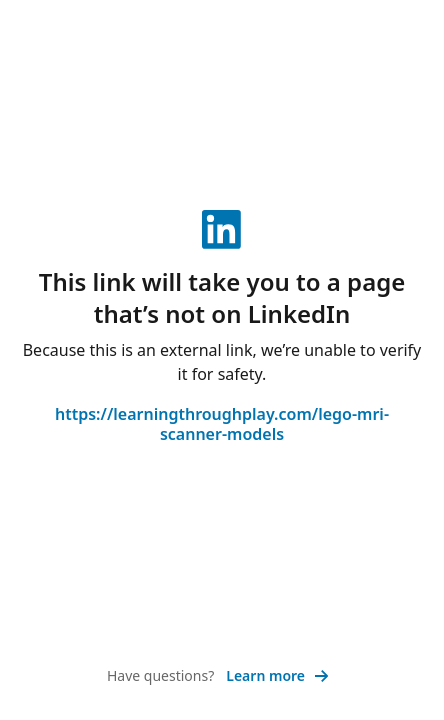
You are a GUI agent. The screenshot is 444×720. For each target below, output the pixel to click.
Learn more (277, 675)
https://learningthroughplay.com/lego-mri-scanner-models (222, 424)
